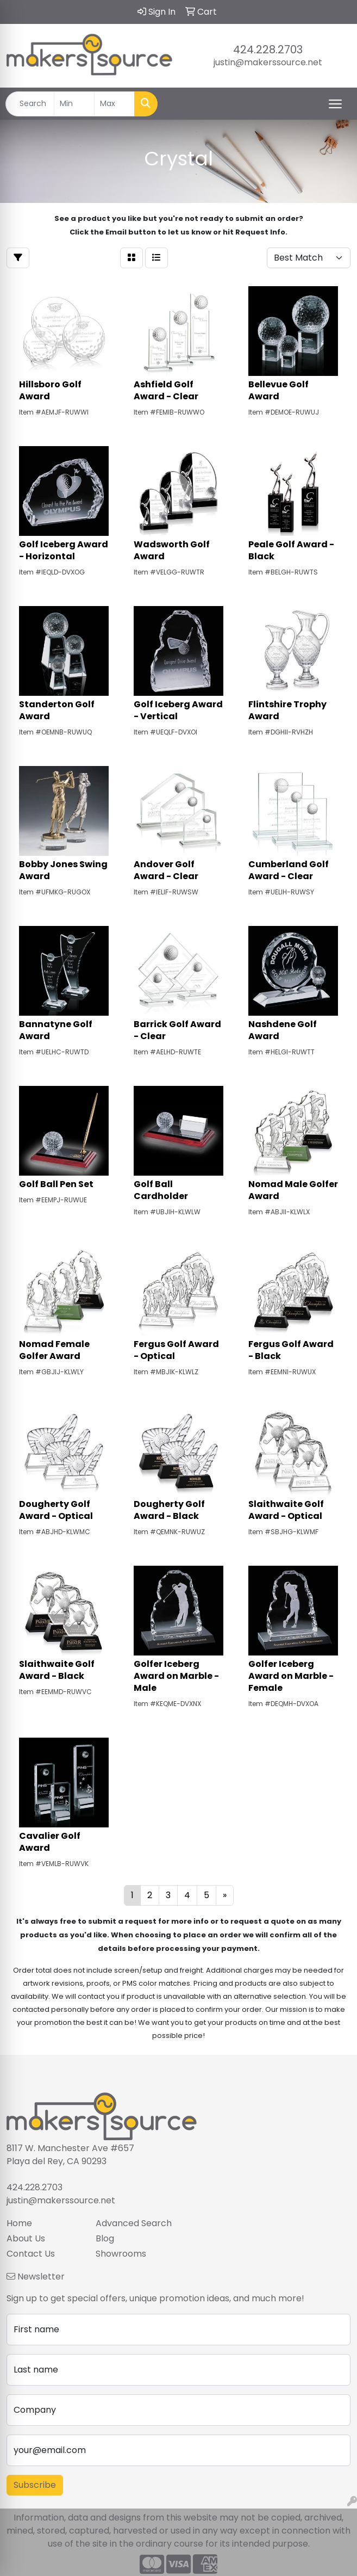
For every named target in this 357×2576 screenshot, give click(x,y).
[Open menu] (335, 104)
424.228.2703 (268, 49)
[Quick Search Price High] (114, 103)
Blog (105, 2238)
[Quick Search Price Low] (74, 103)
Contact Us (31, 2253)
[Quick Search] (29, 103)
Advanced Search (134, 2223)
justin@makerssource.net (268, 62)
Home (19, 2223)
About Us (26, 2238)
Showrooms (121, 2253)
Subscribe (35, 2485)
